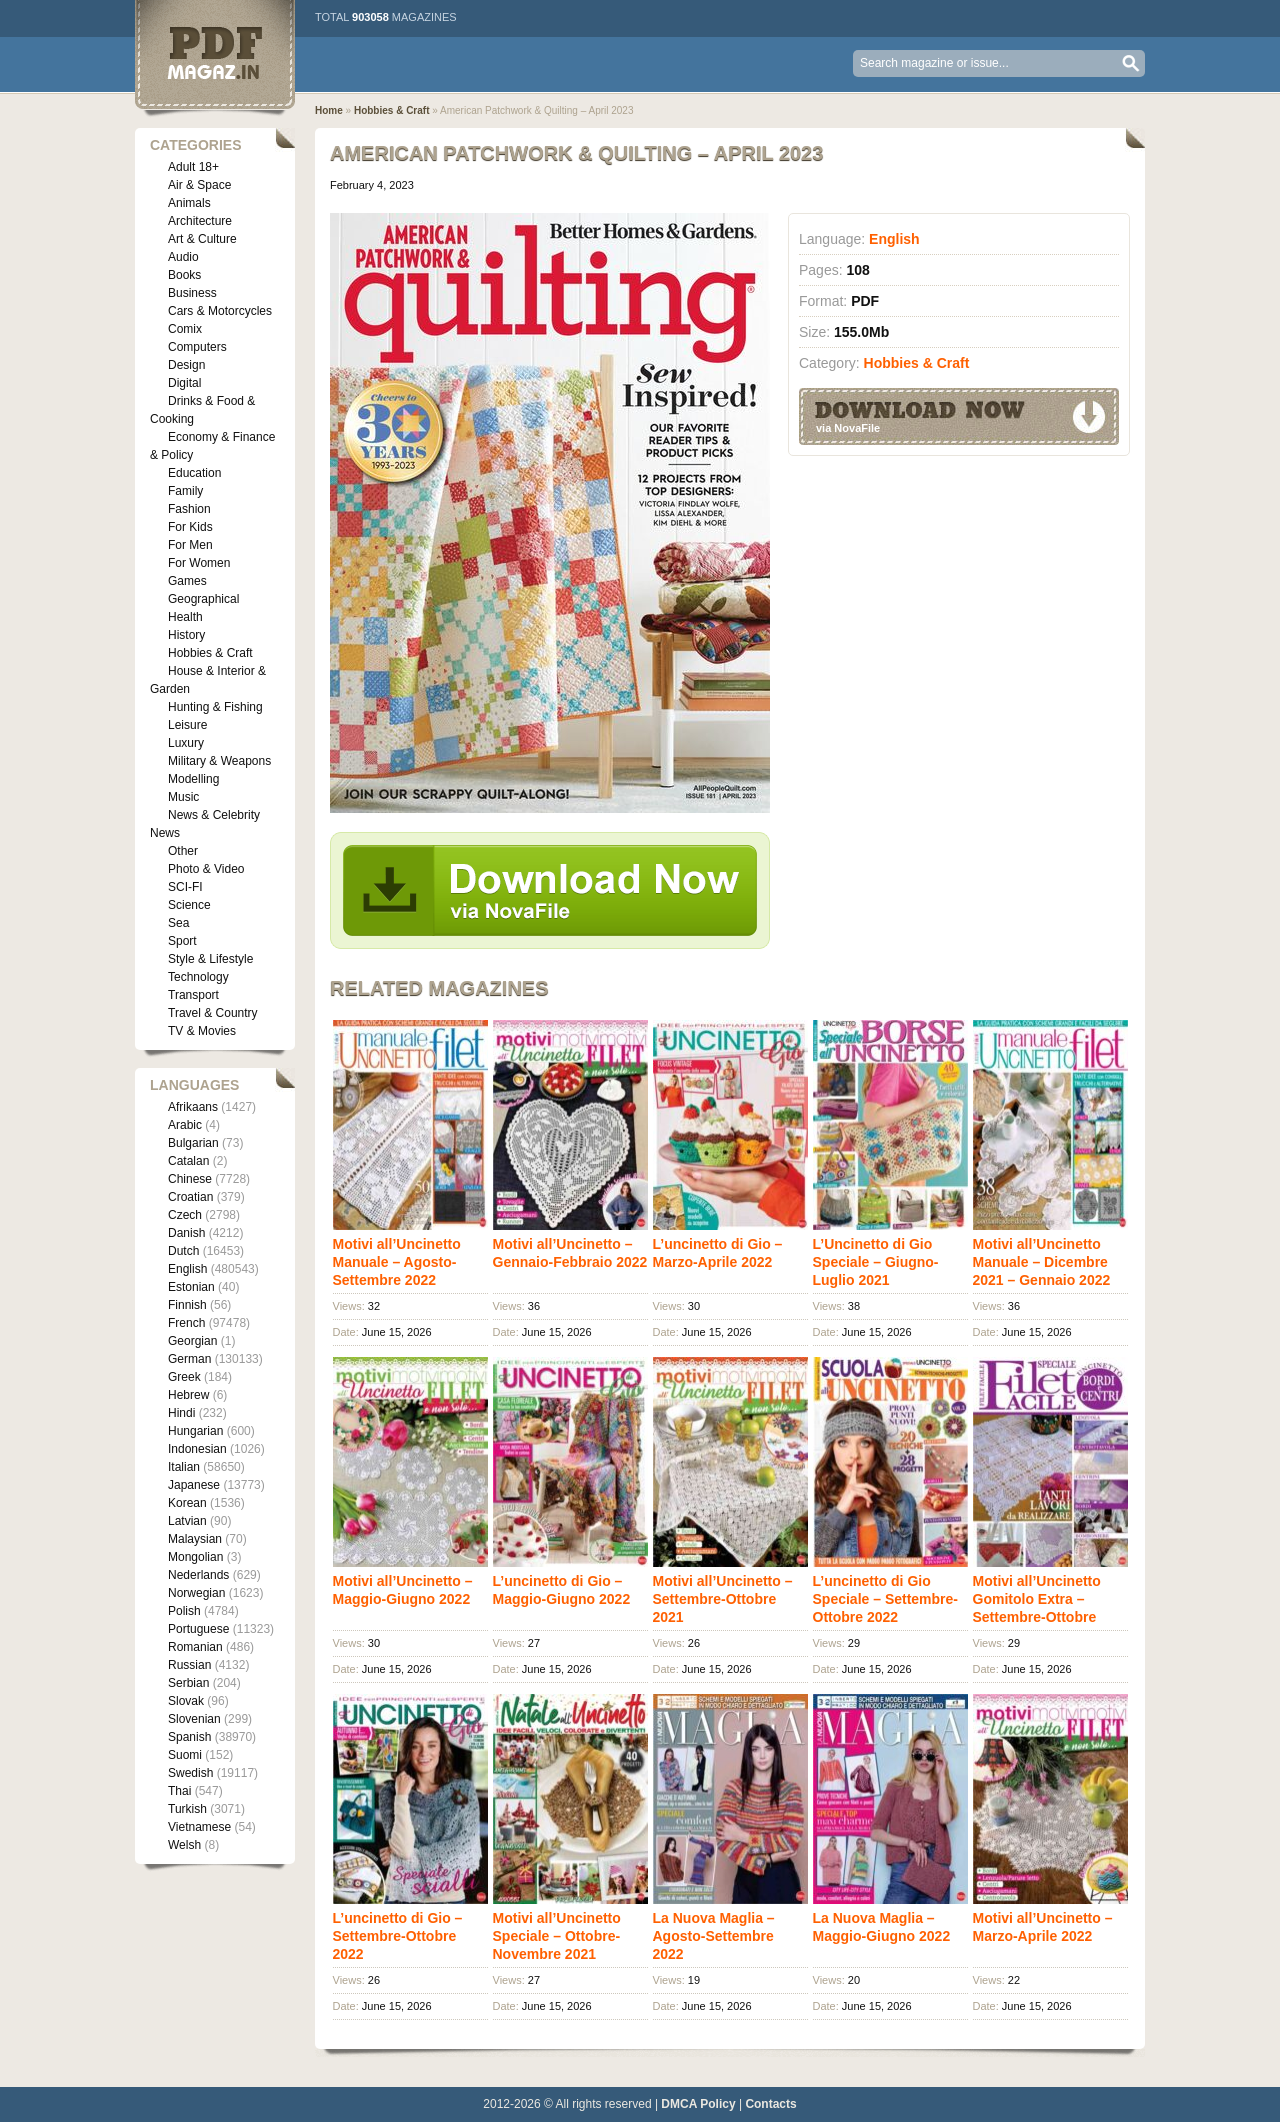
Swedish (190, 1773)
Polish (184, 1611)
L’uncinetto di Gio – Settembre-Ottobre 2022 (398, 1936)
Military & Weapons (219, 761)
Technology (198, 977)
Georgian (192, 1341)
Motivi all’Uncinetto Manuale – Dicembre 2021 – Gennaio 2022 (1042, 1262)
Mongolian (195, 1557)
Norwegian (196, 1593)
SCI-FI (185, 887)
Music (183, 797)
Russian (189, 1665)
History (186, 635)
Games (187, 581)
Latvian (187, 1521)
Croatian (190, 1197)
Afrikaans (193, 1107)
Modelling (193, 779)
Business (192, 293)
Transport (193, 995)
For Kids (190, 527)
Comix (185, 329)
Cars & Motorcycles (220, 311)
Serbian (188, 1683)
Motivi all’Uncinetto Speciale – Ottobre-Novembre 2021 (557, 1936)
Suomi (185, 1755)
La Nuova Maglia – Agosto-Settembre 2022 (714, 1936)
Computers (197, 347)
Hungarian (195, 1431)
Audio (183, 257)
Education (194, 473)
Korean (187, 1503)
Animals (189, 203)
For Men (190, 545)
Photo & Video (206, 869)
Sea (178, 923)
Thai (179, 1791)
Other (183, 851)
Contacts (770, 2104)
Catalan (188, 1161)
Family (185, 491)
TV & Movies (202, 1031)
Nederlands (198, 1575)
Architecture (200, 221)
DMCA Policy (698, 2104)
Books (184, 275)
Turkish (187, 1809)
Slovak (186, 1701)
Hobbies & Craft (210, 653)
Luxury (186, 743)
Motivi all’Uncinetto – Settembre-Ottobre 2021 (723, 1599)
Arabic (185, 1125)
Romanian (195, 1647)
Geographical (203, 599)
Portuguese (198, 1629)
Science (189, 905)
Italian (184, 1467)
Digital (184, 383)
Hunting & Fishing (215, 707)
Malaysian (195, 1539)
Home (329, 110)
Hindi (181, 1413)
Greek (184, 1377)
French (186, 1323)
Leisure (187, 725)
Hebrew (188, 1395)
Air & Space (199, 185)
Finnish (187, 1305)
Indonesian (197, 1449)
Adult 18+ (193, 167)
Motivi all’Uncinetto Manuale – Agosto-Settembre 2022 (397, 1262)
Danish (186, 1233)
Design (186, 365)
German (189, 1359)
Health (185, 617)
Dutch (183, 1251)
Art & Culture (202, 239)
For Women (199, 563)
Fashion (189, 509)
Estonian (191, 1287)
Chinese (190, 1179)
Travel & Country (213, 1013)
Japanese (194, 1485)
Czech (185, 1215)
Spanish (189, 1737)
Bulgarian (193, 1143)
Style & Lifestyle (210, 959)
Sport (182, 941)
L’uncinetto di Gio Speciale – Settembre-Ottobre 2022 (886, 1599)
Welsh (184, 1845)
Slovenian (194, 1719)
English (187, 1269)
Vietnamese (199, 1827)
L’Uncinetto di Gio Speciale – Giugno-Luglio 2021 (876, 1262)
